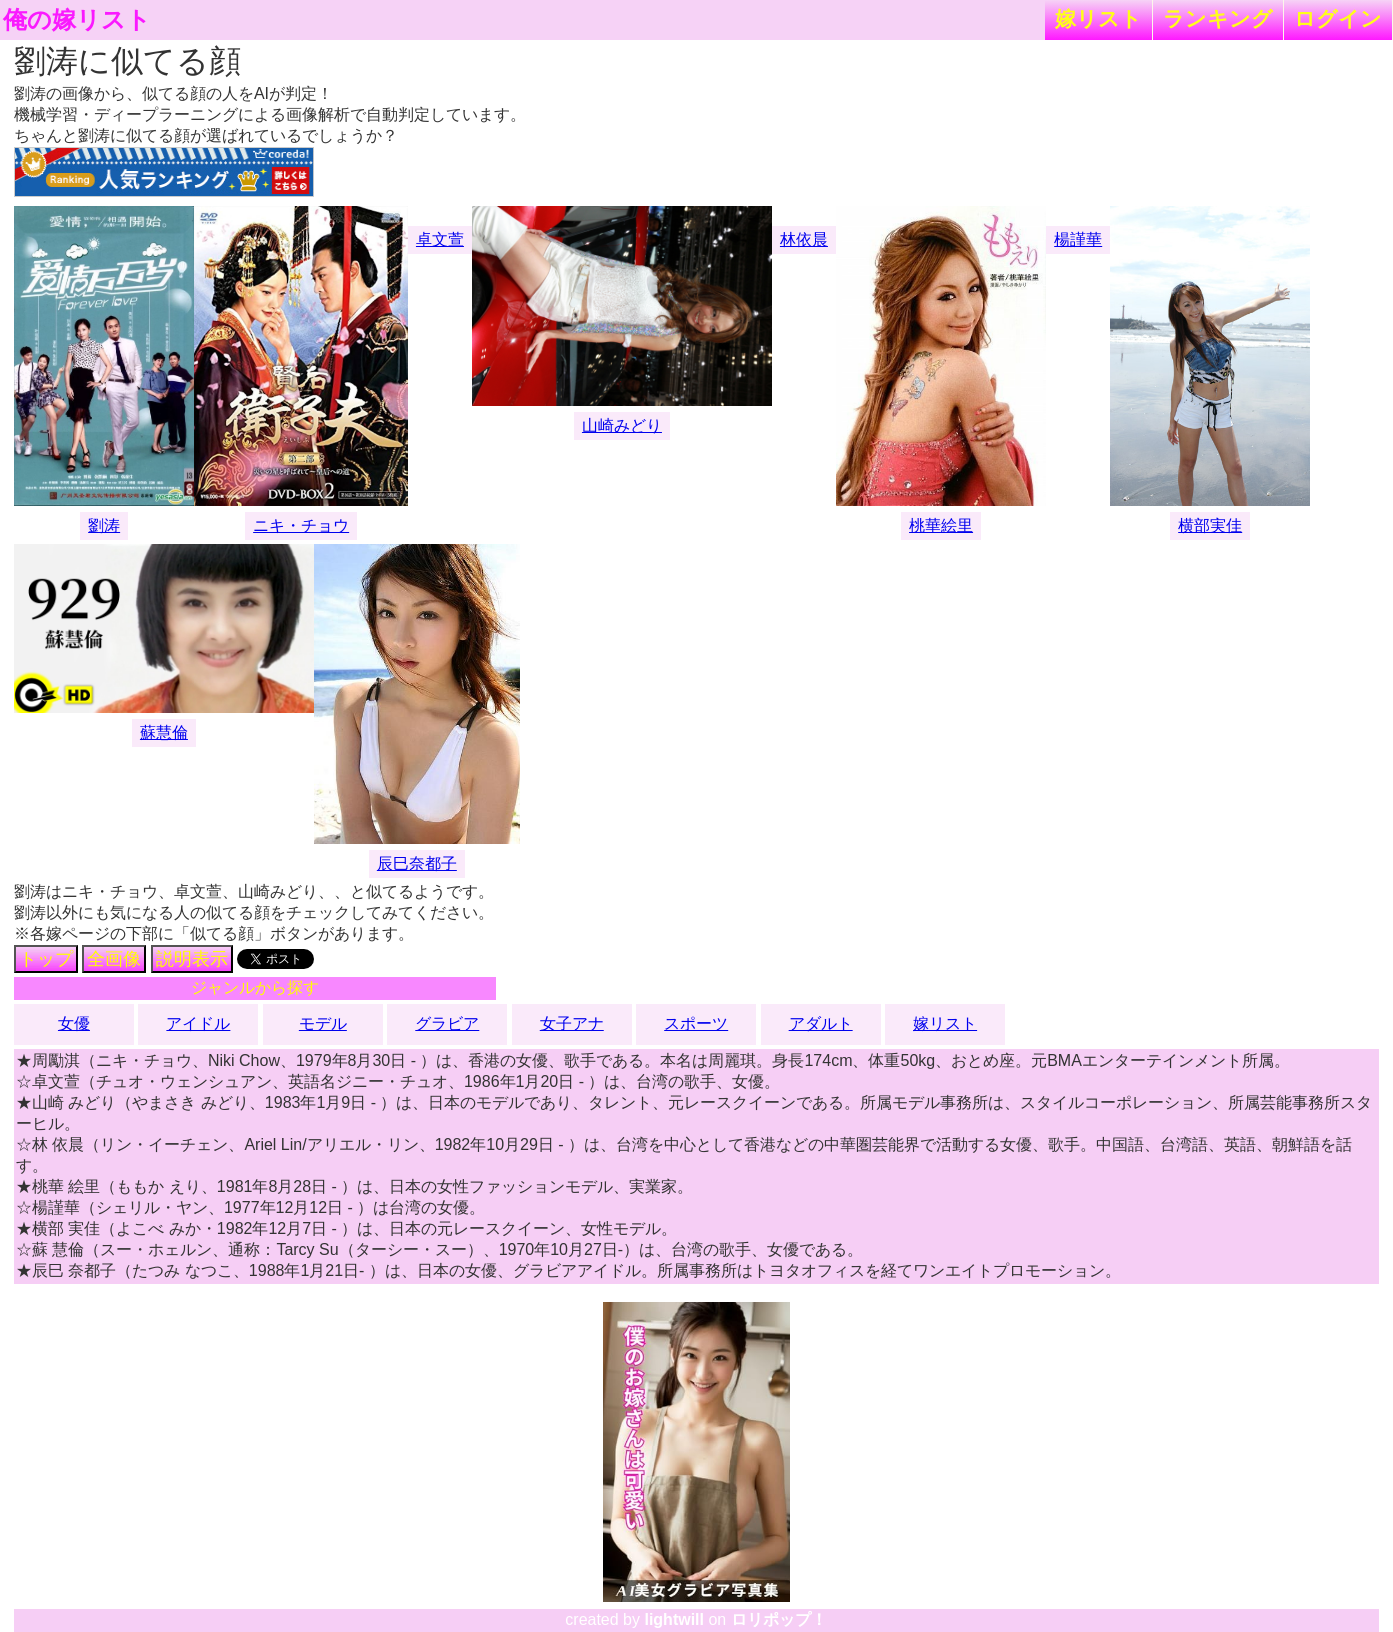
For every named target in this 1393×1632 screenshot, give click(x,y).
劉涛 (104, 525)
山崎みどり (622, 425)
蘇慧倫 (164, 732)
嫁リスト (1098, 18)
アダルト (821, 1023)
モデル (323, 1023)
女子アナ (572, 1023)
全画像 (114, 959)
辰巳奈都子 (417, 863)
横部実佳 (1210, 525)
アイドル (198, 1023)
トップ (46, 959)
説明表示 (192, 959)
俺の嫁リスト (77, 20)
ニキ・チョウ (301, 525)
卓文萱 (440, 239)
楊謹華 (1078, 239)
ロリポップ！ (779, 1619)
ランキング (1218, 18)
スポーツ (696, 1023)
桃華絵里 (941, 525)
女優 (74, 1023)
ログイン (1338, 18)
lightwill (674, 1619)
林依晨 (804, 239)
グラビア (447, 1023)
